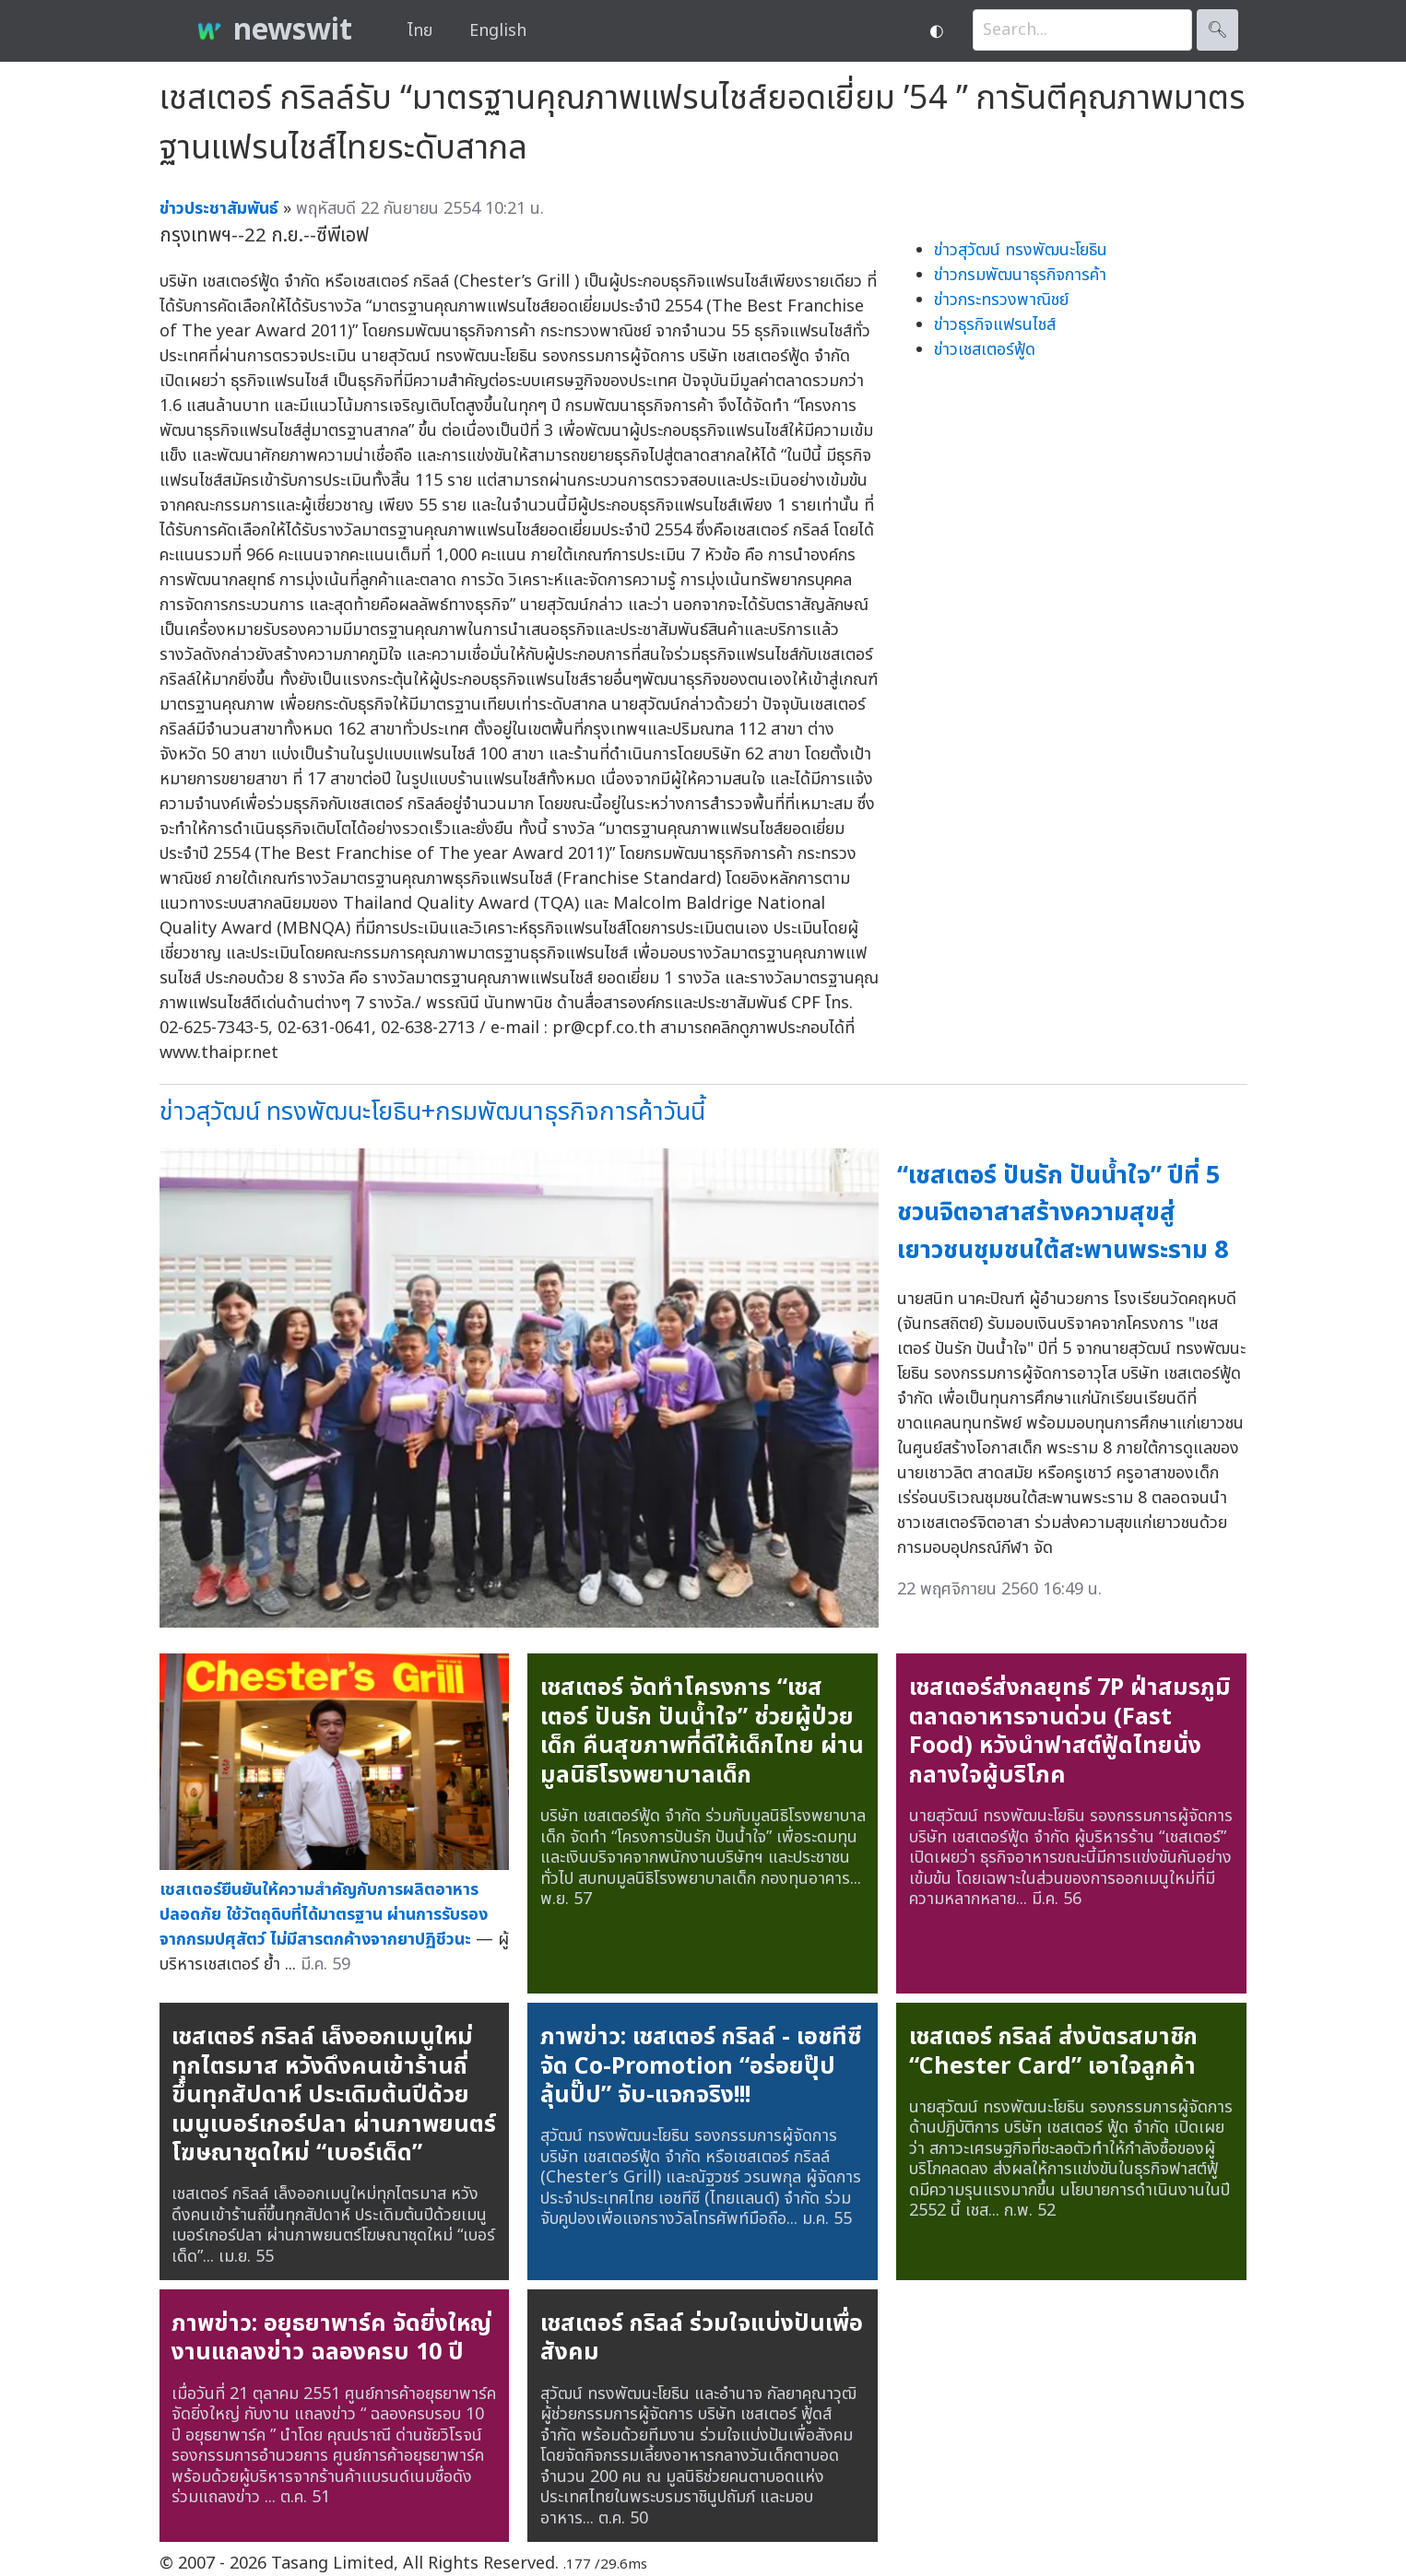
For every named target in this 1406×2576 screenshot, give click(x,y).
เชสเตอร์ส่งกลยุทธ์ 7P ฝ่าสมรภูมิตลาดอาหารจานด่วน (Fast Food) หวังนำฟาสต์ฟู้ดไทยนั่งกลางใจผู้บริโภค (1070, 1731)
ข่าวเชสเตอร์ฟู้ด (984, 349)
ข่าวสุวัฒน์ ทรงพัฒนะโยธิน (1020, 250)
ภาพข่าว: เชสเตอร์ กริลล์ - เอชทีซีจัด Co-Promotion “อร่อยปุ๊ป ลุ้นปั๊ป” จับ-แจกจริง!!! (700, 2065)
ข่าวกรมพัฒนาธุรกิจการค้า (1020, 275)
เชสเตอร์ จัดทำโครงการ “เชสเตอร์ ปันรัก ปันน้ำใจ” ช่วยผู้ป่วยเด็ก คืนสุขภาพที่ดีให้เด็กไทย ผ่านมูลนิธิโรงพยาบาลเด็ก (702, 1731)
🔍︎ (1217, 30)
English (497, 30)
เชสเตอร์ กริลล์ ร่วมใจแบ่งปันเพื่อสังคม (701, 2338)
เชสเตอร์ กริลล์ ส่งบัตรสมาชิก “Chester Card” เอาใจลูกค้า (1053, 2051)
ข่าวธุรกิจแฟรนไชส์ (995, 324)
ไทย (420, 30)
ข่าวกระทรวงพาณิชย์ (1001, 300)
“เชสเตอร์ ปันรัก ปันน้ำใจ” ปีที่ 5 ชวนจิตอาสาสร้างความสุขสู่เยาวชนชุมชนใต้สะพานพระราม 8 (1062, 1213)
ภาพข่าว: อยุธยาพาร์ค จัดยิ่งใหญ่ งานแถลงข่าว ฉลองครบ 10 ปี (331, 2338)
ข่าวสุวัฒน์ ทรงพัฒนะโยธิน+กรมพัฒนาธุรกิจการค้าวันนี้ (432, 1112)
